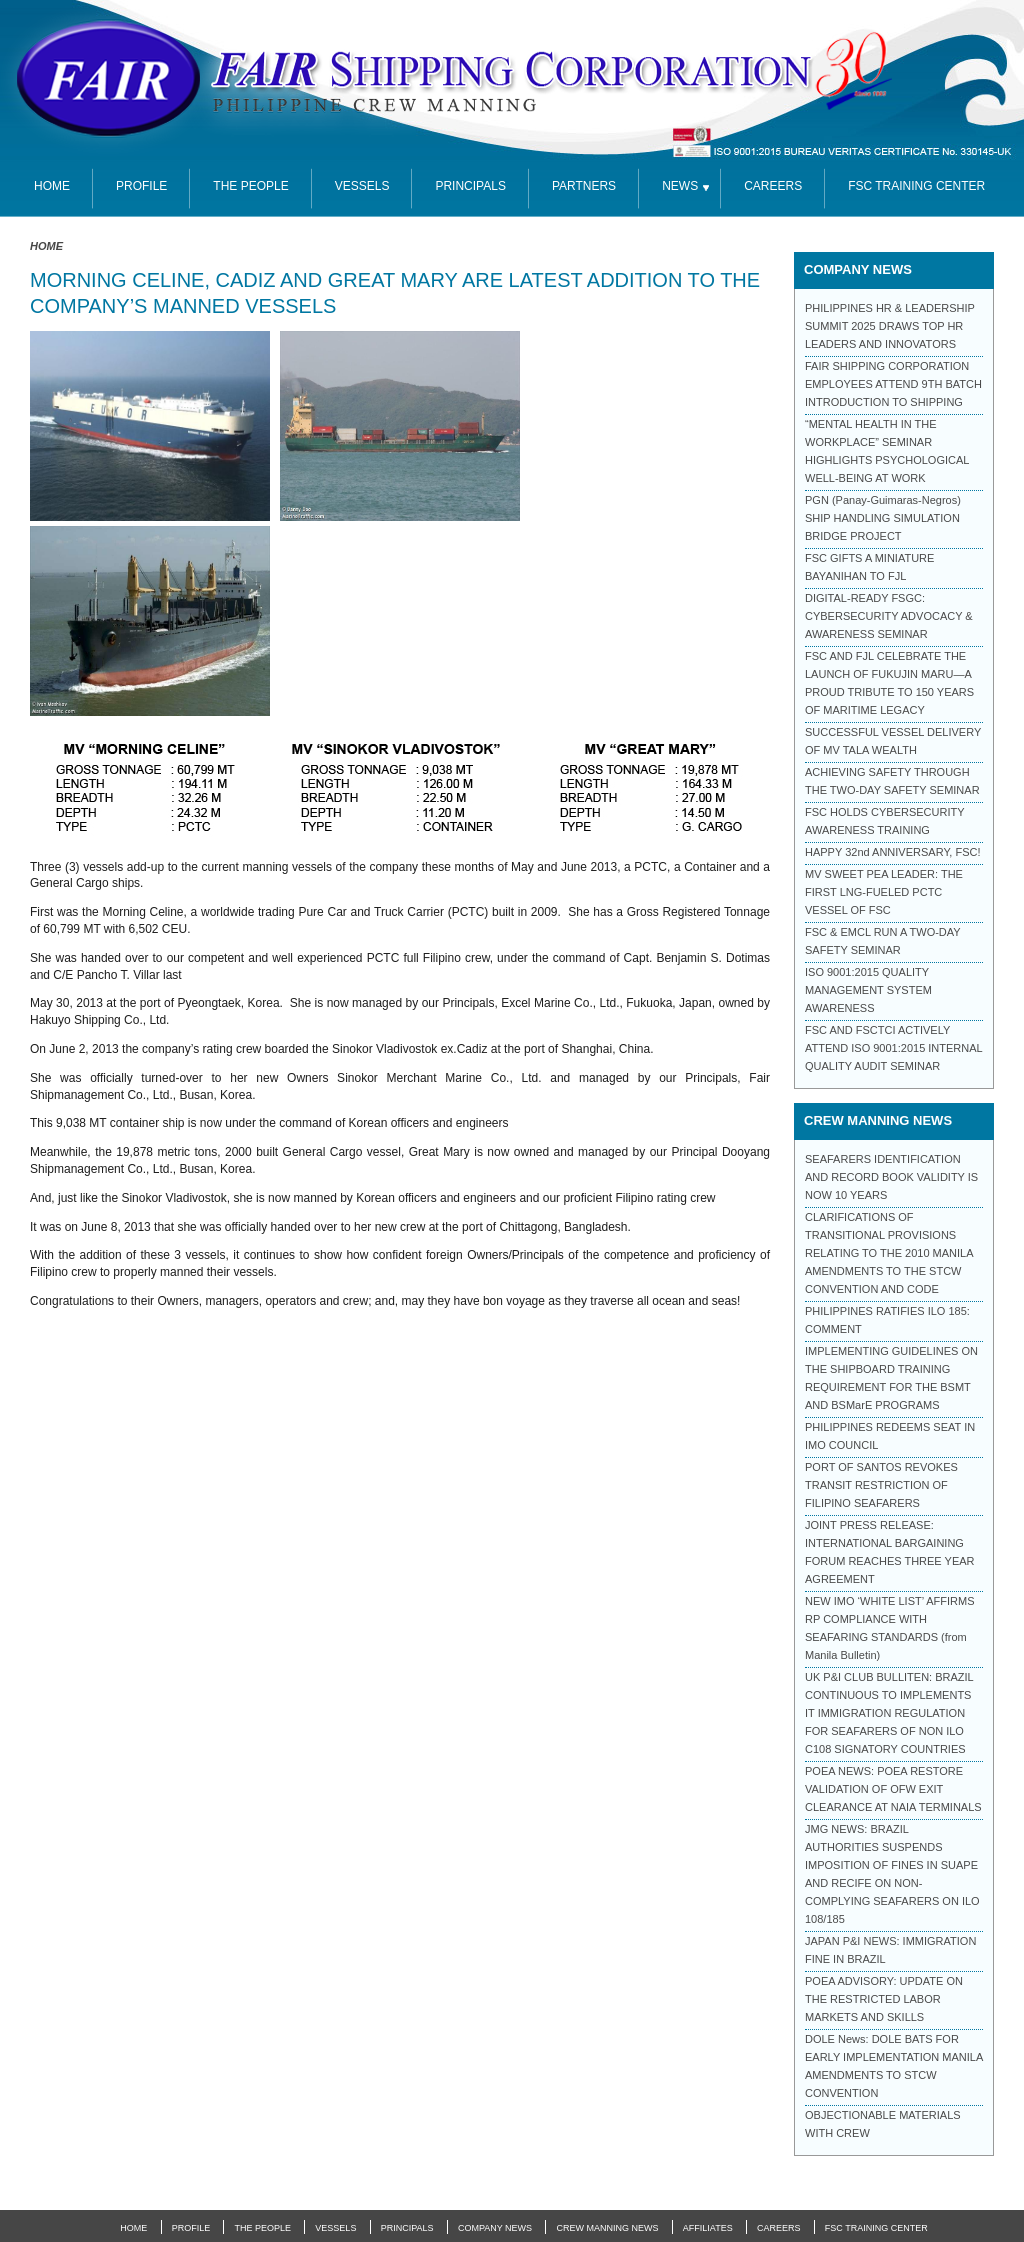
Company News (495, 2228)
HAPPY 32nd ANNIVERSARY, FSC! (892, 852)
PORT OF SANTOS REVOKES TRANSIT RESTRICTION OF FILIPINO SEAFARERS (881, 1485)
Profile (141, 186)
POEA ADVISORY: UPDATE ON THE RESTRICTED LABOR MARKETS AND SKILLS (884, 1999)
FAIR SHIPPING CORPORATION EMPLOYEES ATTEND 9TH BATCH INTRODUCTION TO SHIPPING (893, 384)
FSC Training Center (876, 2228)
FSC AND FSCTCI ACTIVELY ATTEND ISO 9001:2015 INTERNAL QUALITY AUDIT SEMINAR (893, 1048)
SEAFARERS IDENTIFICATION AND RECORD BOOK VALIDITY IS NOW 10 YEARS (891, 1177)
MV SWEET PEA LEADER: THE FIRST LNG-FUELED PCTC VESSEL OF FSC (884, 892)
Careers (773, 186)
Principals (470, 186)
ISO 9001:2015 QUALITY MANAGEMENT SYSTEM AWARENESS (868, 990)
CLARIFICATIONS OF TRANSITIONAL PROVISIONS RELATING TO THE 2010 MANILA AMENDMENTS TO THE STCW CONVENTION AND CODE (889, 1253)
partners (584, 186)
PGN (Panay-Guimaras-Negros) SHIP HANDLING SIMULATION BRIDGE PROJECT (883, 518)
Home (46, 246)
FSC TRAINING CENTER (916, 186)
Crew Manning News (607, 2228)
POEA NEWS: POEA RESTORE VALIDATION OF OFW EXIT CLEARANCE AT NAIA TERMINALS (893, 1789)
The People (250, 186)
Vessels (362, 186)
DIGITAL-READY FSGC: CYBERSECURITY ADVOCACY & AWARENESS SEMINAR (889, 616)
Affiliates (708, 2228)
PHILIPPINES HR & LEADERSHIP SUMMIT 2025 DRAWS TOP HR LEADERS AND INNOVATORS (890, 326)
